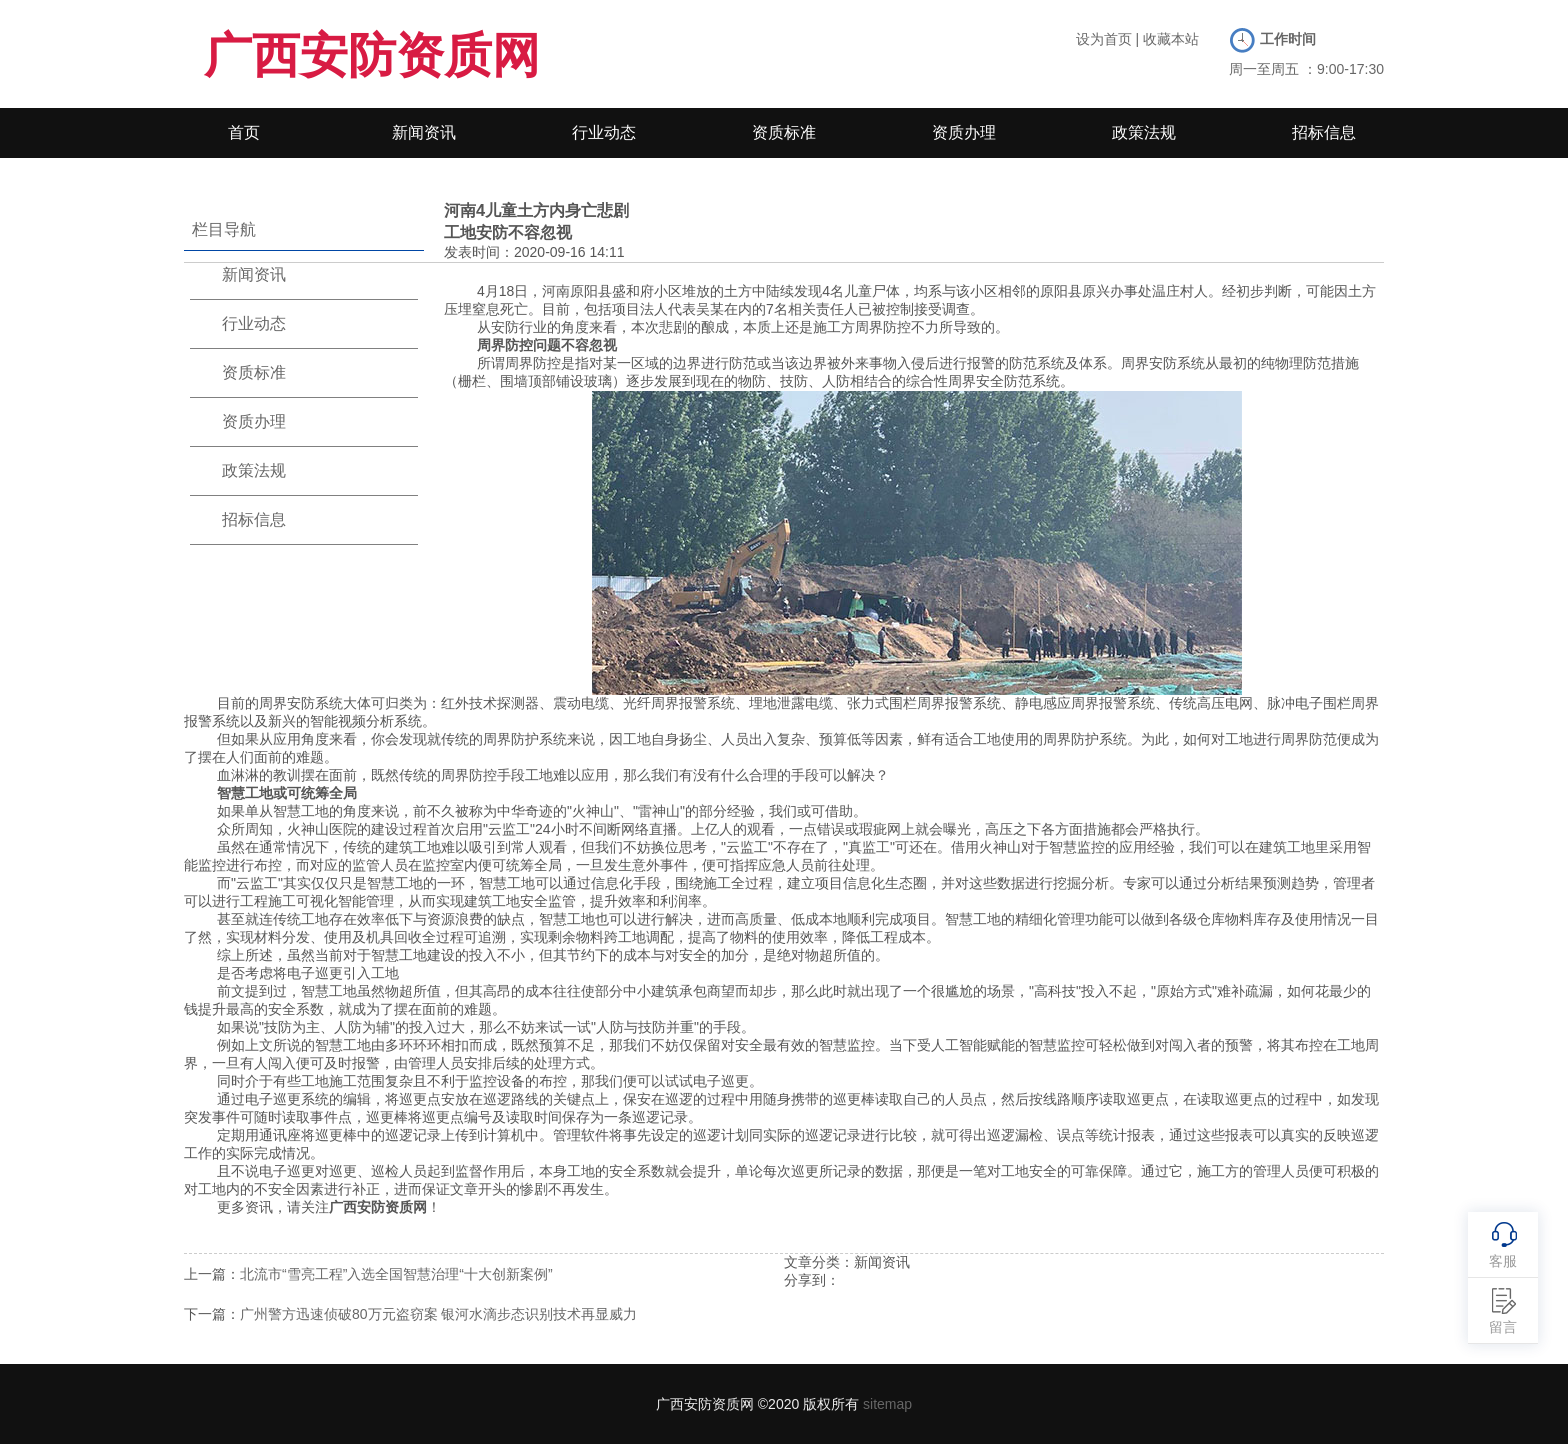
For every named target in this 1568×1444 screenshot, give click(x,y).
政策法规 (1144, 132)
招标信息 (1324, 132)
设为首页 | (1108, 39)
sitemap (887, 1404)
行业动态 (604, 132)
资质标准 (784, 132)
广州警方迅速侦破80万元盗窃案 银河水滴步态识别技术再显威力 (438, 1314)
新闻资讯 (424, 132)
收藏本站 (1171, 39)
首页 (244, 132)
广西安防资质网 (372, 55)
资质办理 (964, 132)
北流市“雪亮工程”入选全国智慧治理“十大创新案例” (396, 1274)
